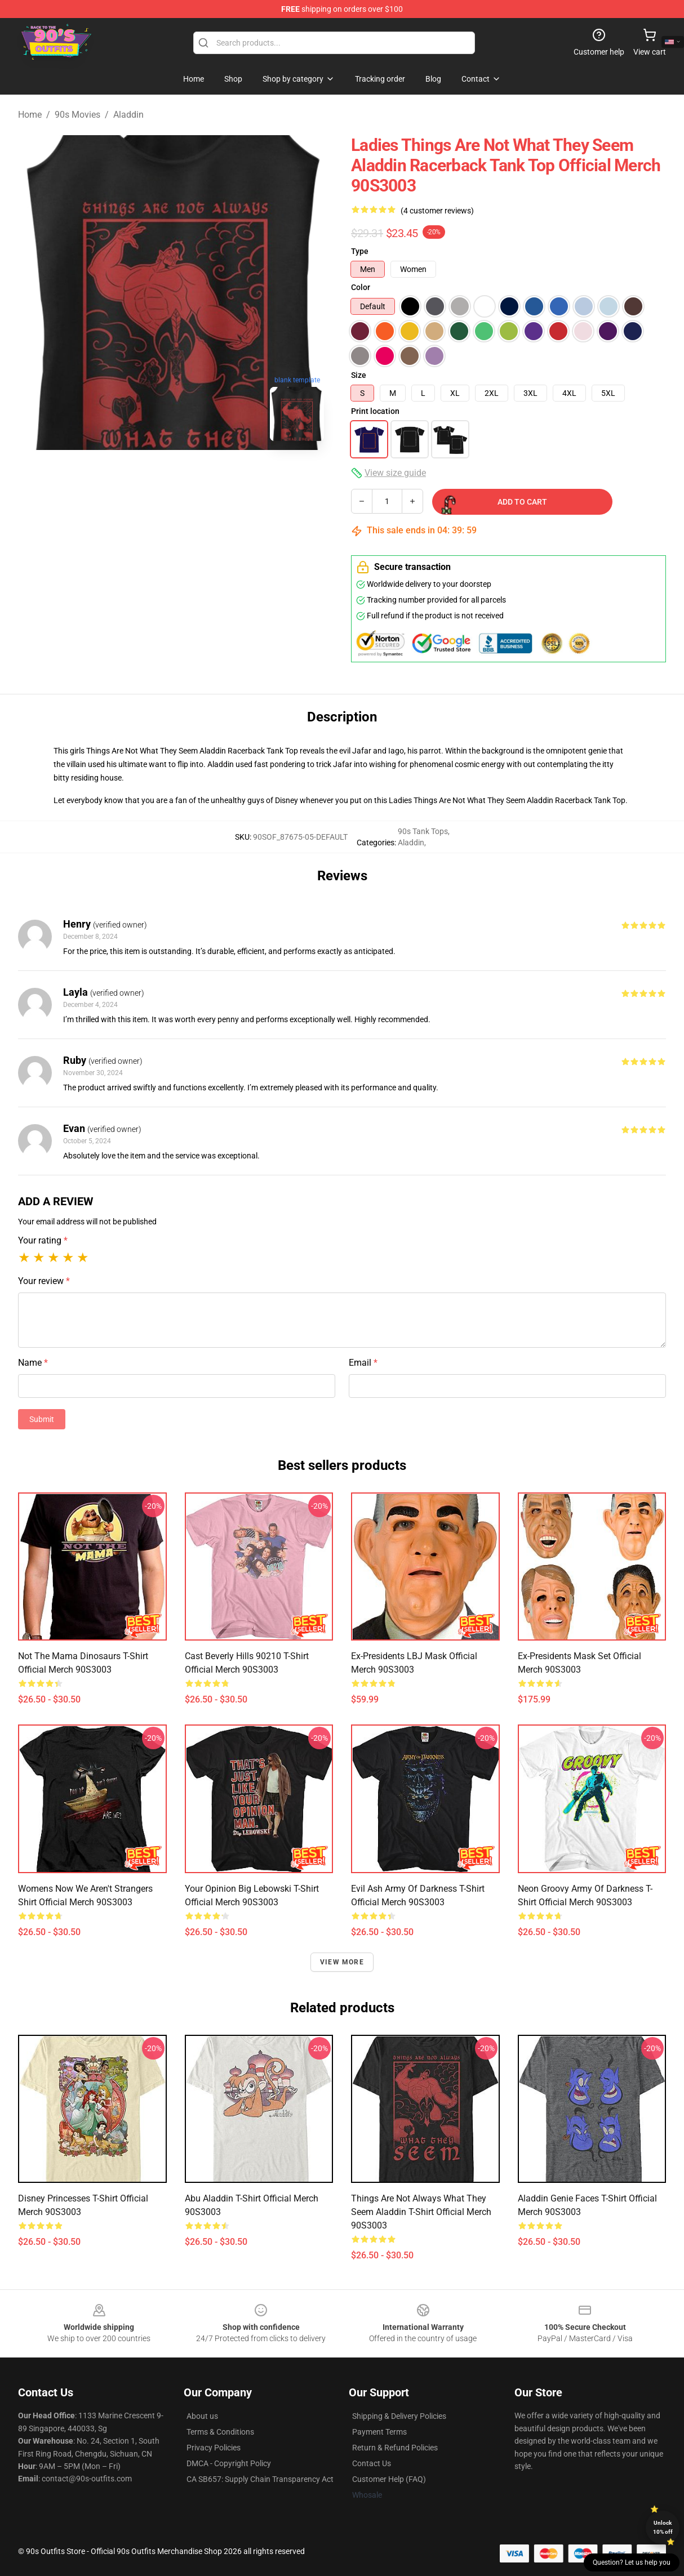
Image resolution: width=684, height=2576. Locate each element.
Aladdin (128, 114)
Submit (41, 1419)
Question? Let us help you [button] (631, 2562)
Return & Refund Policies (395, 2447)
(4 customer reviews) (437, 210)
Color (360, 287)
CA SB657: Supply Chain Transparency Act (260, 2479)
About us (202, 2416)
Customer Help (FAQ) (389, 2479)
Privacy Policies (213, 2447)
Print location (375, 411)
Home (30, 114)
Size (358, 375)
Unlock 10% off (663, 2527)
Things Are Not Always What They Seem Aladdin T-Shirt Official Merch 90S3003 (421, 2212)
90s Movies (77, 114)
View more (342, 1962)
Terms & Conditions (220, 2431)
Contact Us (371, 2463)
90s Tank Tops (423, 831)
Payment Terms (379, 2431)
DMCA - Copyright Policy (228, 2463)
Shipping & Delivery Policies (399, 2416)
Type (359, 251)
